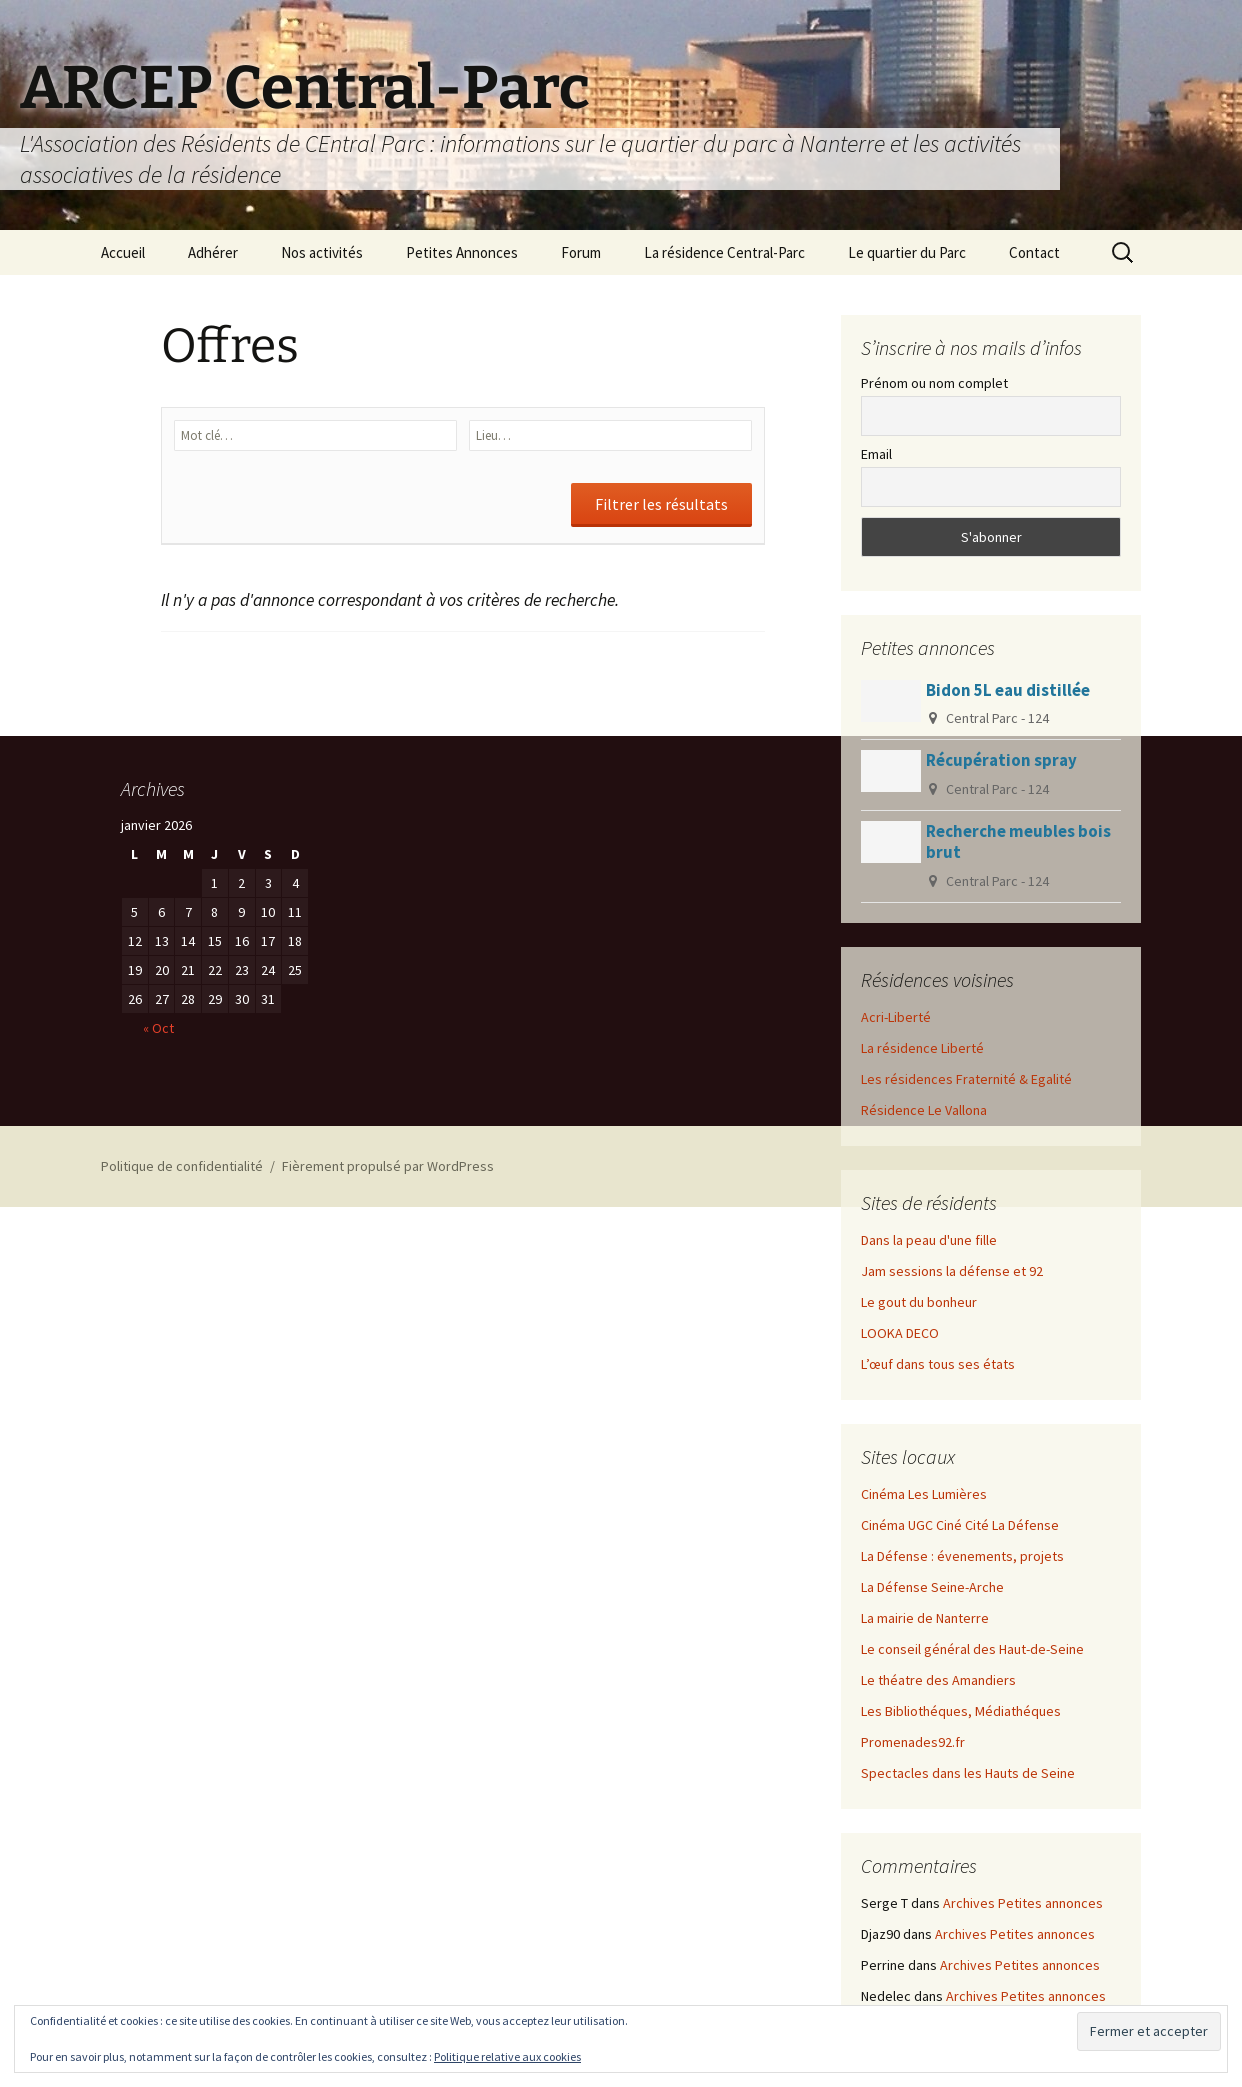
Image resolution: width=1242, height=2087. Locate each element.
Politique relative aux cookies (507, 2056)
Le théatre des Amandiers (938, 1680)
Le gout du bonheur (919, 1302)
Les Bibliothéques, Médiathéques (961, 1711)
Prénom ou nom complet (934, 383)
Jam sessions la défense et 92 (952, 1271)
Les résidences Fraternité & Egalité (966, 1079)
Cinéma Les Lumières (924, 1494)
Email (876, 454)
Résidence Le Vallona (924, 1110)
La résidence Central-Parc (724, 252)
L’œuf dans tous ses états (938, 1364)
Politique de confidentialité (182, 1166)
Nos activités (322, 252)
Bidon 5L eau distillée (1008, 690)
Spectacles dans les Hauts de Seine (968, 1773)
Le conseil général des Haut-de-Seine (972, 1649)
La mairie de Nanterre (925, 1618)
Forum (581, 252)
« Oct (158, 1028)
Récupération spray (1001, 760)
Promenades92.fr (913, 1742)
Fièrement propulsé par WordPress (388, 1166)
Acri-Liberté (896, 1017)
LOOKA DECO (900, 1333)
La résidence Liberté (922, 1048)
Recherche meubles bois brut (1018, 841)
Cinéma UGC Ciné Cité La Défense (960, 1525)
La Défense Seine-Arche (932, 1587)
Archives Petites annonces (1023, 1903)
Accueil (123, 252)
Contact (1034, 252)
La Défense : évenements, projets (962, 1556)
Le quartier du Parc (907, 252)
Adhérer (213, 252)
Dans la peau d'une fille (929, 1240)
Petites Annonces (462, 252)
